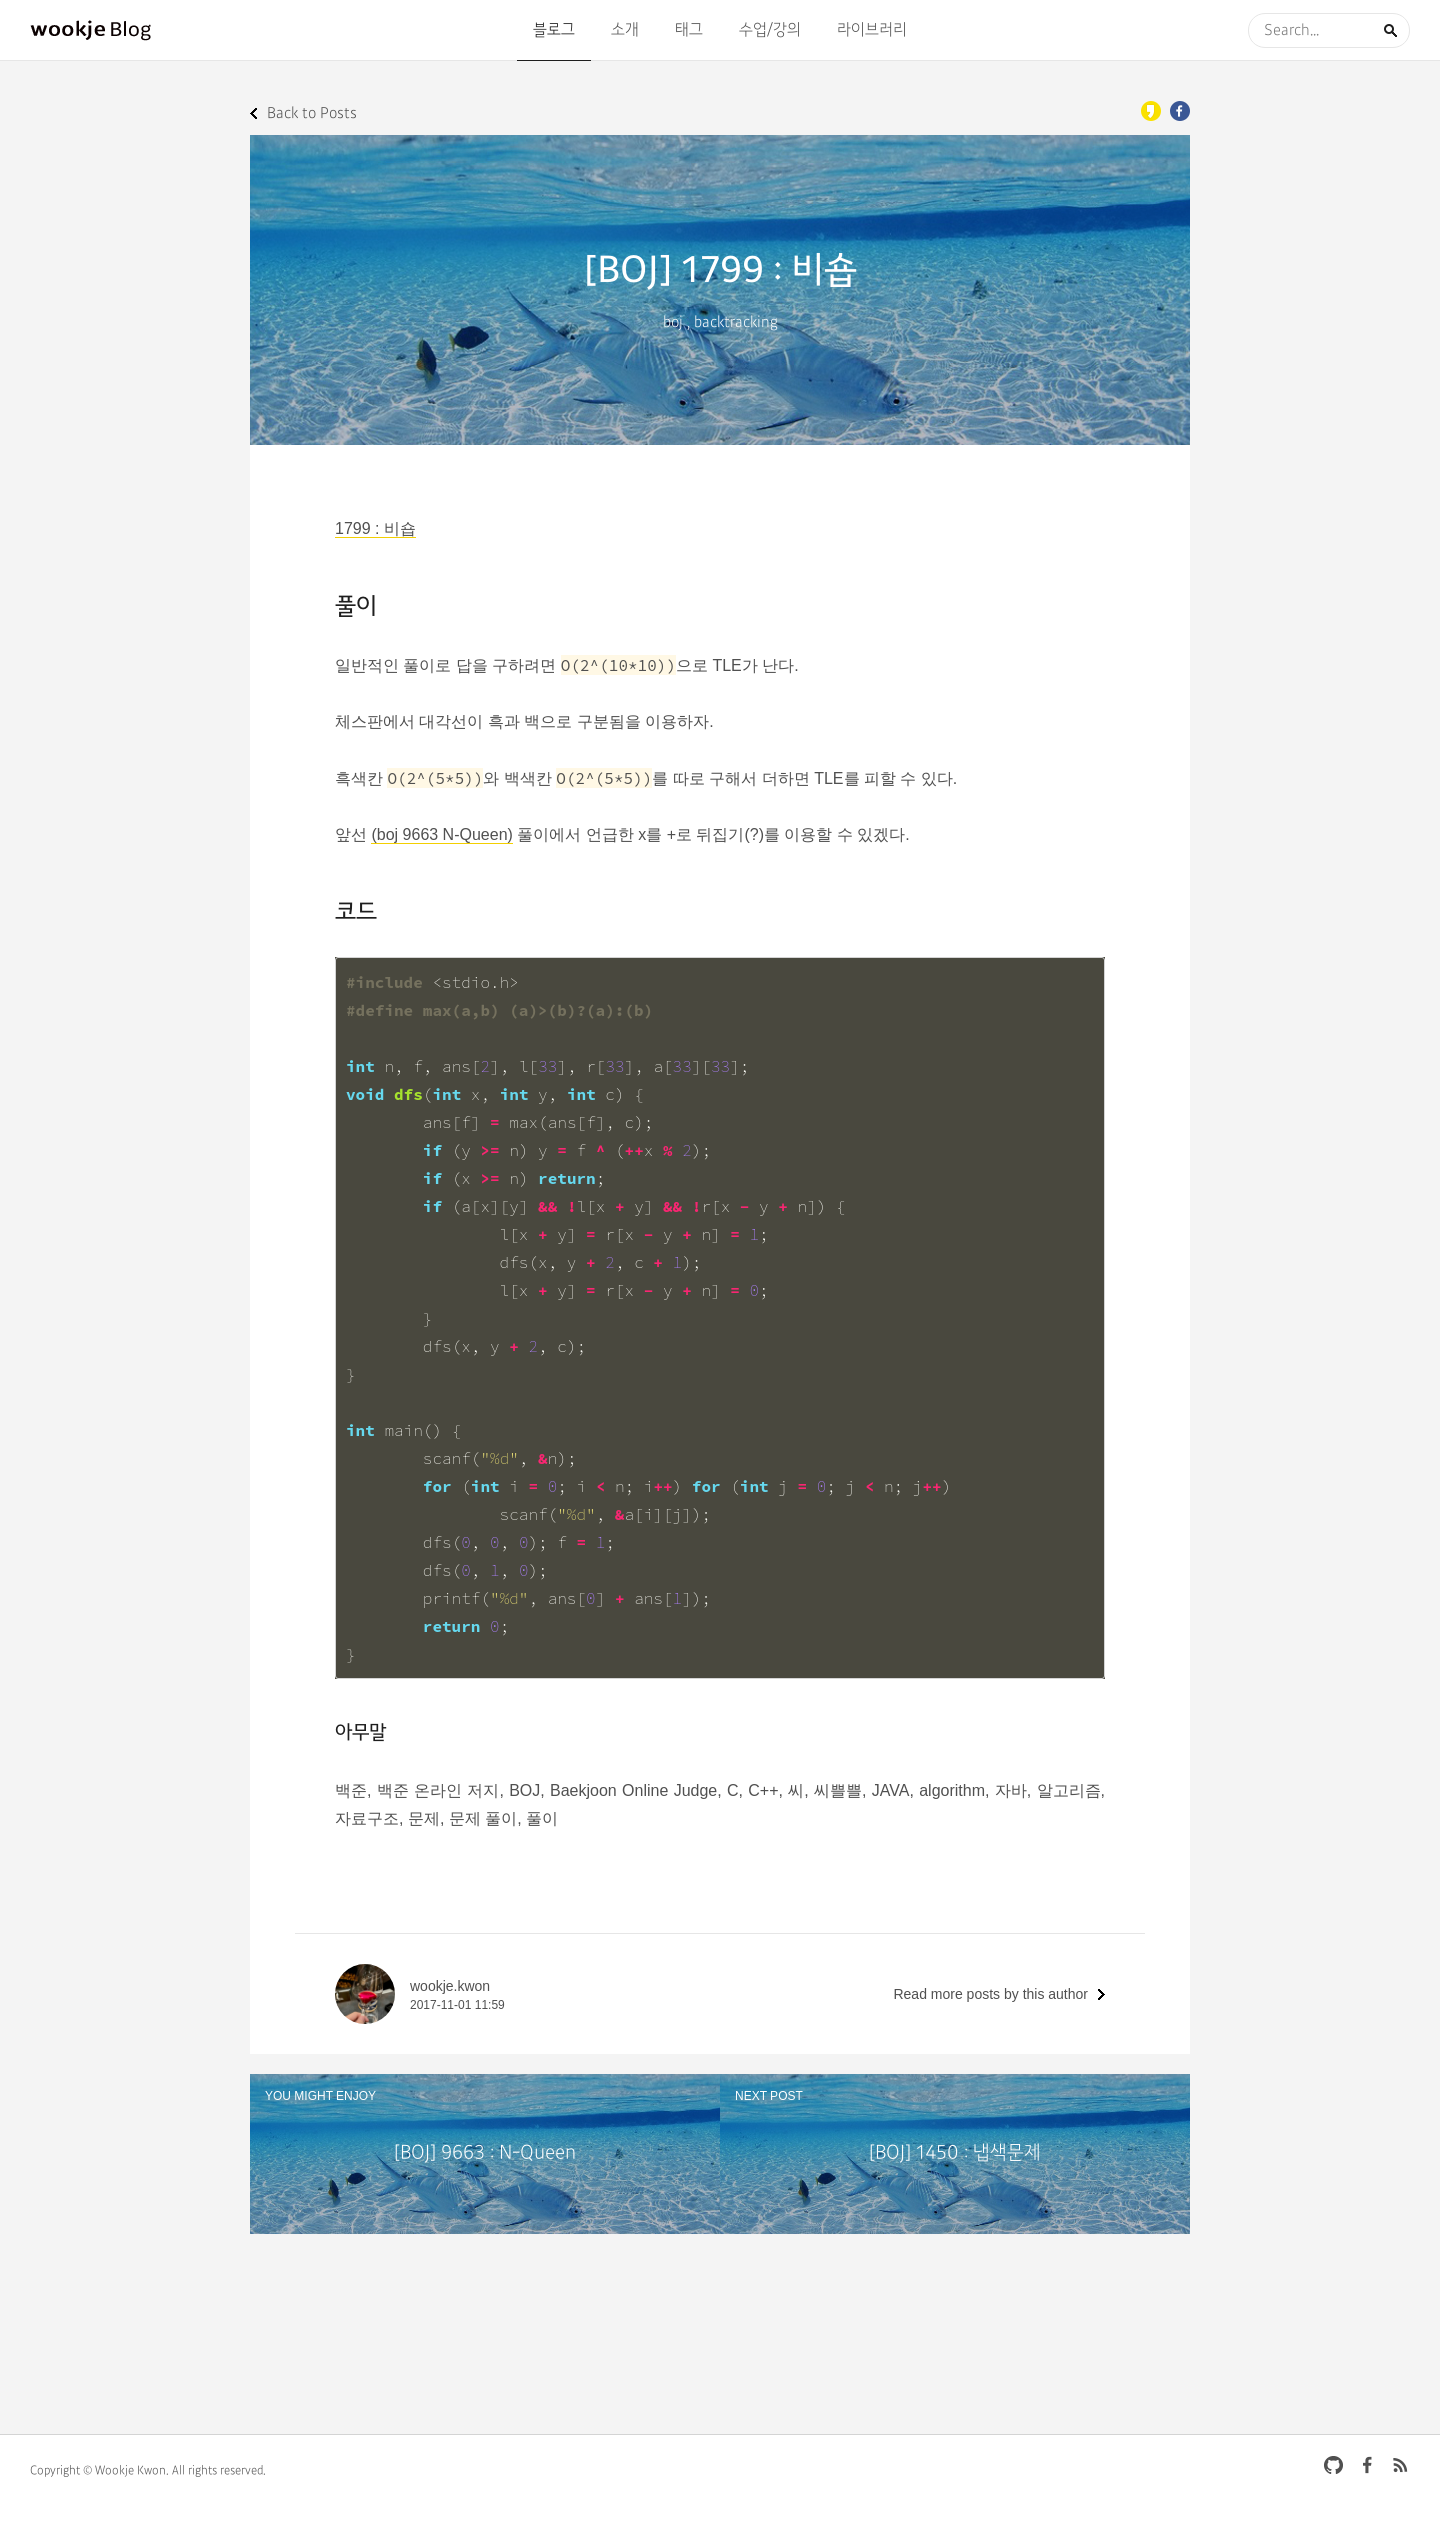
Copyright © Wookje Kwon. (99, 2471)
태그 (689, 30)
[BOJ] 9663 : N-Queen (485, 2153)
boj (673, 322)
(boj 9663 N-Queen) (441, 834)
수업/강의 (770, 30)
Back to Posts (312, 113)
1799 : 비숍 (375, 528)
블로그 (554, 30)
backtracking (736, 322)
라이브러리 (872, 30)
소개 (625, 30)
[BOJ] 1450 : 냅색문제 (955, 2153)
